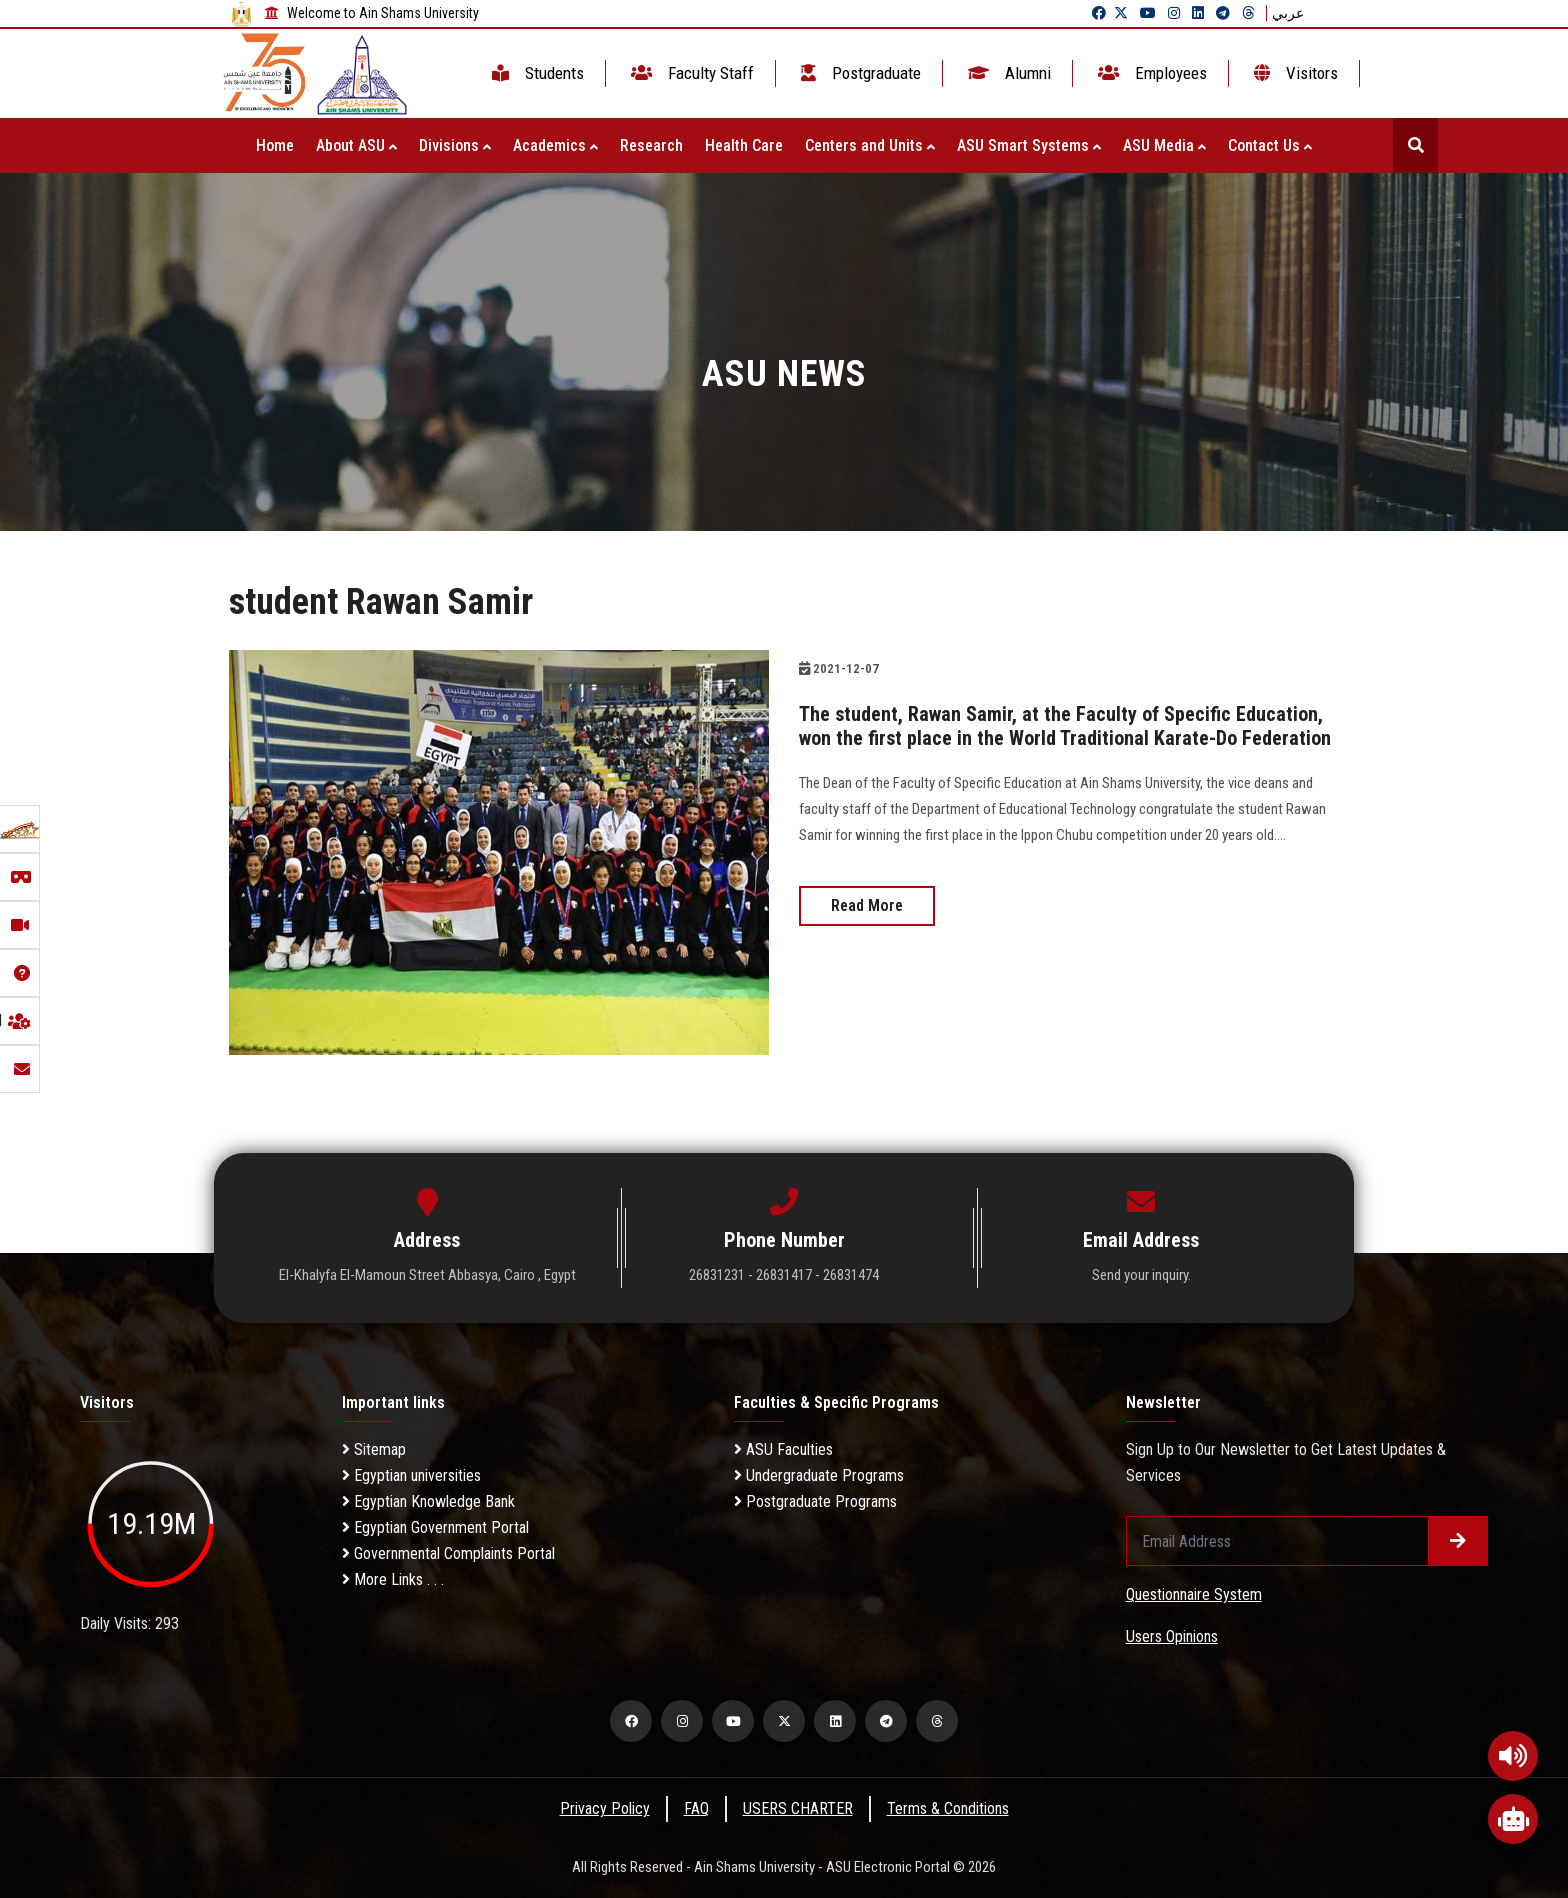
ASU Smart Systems (1029, 145)
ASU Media (1164, 145)
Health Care (744, 145)
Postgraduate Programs (815, 1501)
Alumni (1007, 73)
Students (536, 73)
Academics (555, 145)
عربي (1288, 13)
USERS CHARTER (798, 1808)
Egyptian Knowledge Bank (428, 1501)
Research (651, 145)
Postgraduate (859, 73)
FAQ (696, 1808)
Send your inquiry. (1141, 1275)
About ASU (356, 145)
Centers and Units (870, 145)
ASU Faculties (783, 1449)
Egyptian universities (411, 1475)
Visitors (1294, 73)
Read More (867, 905)
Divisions (455, 145)
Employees (1150, 73)
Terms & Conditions (948, 1808)
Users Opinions (1172, 1636)
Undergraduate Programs (819, 1475)
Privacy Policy (605, 1808)
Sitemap (374, 1449)
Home (275, 145)
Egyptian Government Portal (435, 1527)
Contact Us (1270, 145)
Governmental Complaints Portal (448, 1553)
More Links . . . (393, 1579)
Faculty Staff (690, 73)
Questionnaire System (1194, 1594)
